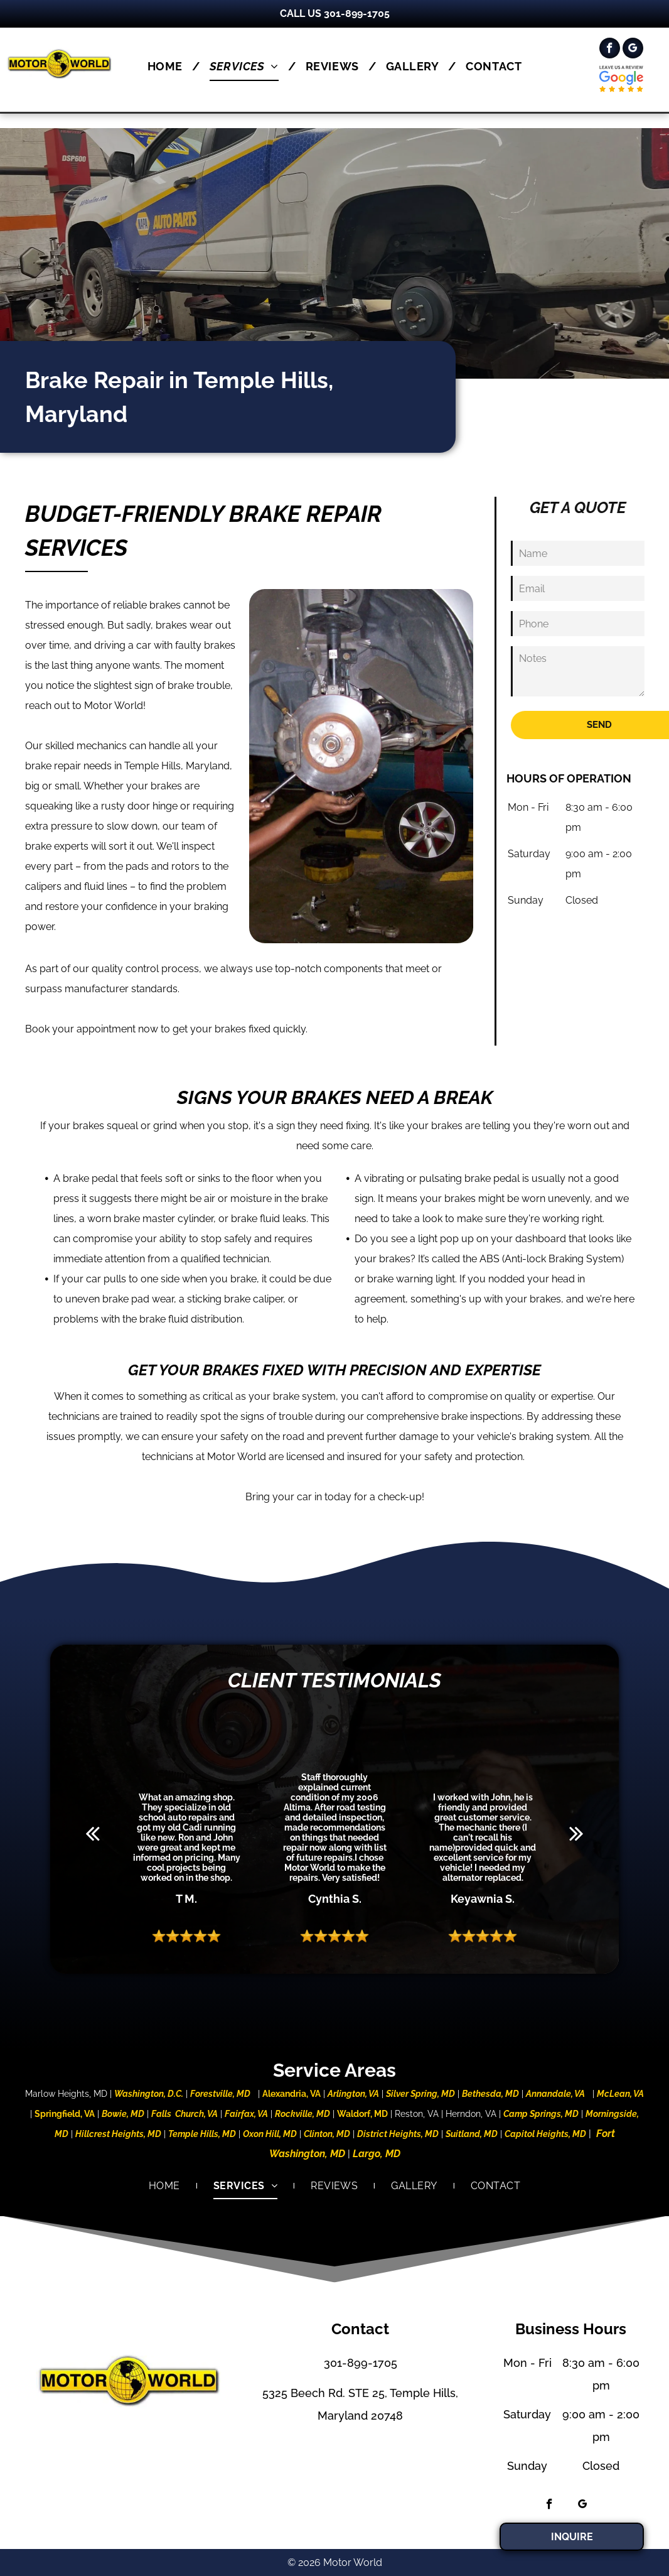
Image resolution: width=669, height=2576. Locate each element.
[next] (576, 1833)
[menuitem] (169, 66)
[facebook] (609, 50)
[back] (92, 1833)
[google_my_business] (633, 50)
